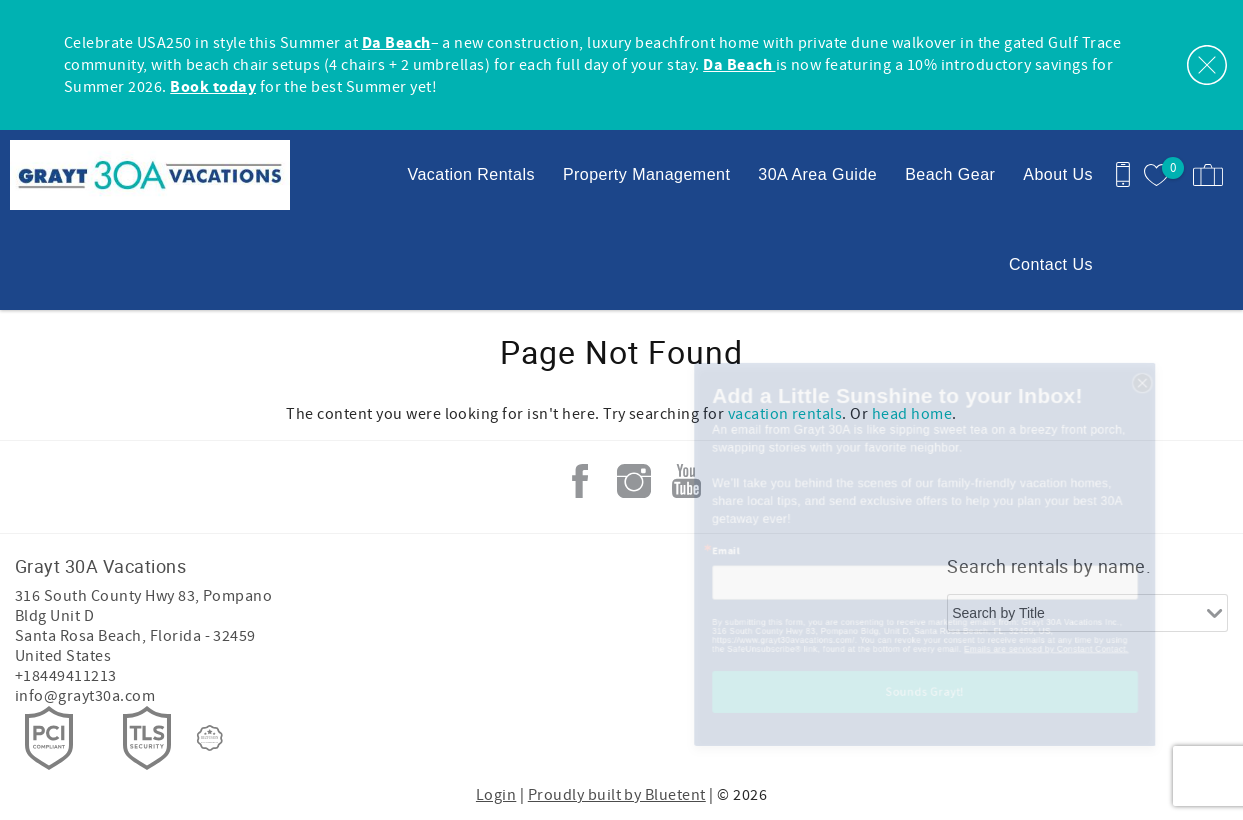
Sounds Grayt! (925, 739)
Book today (213, 87)
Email (667, 563)
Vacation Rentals (470, 174)
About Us (1058, 174)
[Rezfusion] (210, 738)
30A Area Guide (817, 174)
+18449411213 (66, 676)
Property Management (646, 174)
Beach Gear (950, 174)
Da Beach (396, 43)
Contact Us (1051, 264)
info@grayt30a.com (85, 696)
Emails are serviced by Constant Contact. (1083, 690)
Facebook (580, 481)
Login (496, 795)
